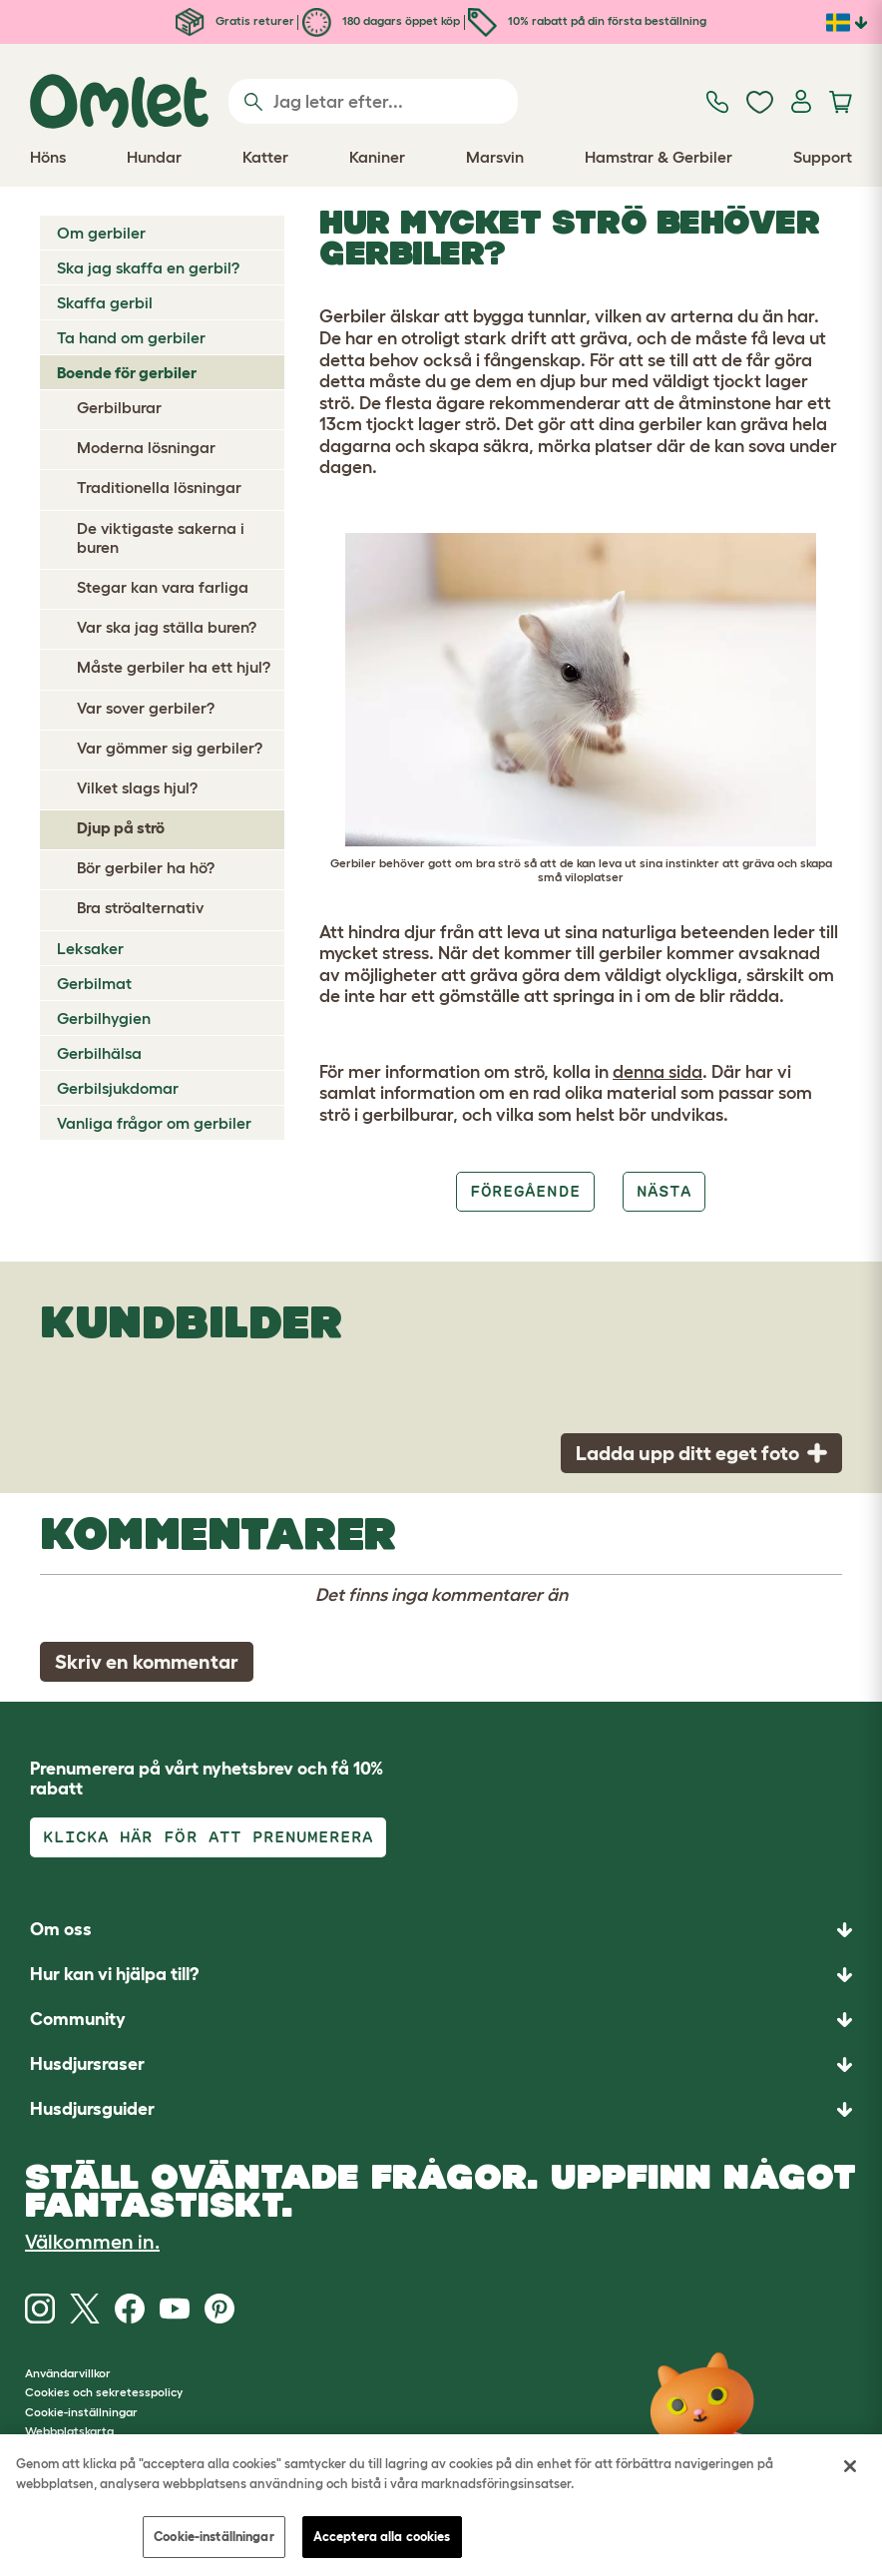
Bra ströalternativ (140, 907)
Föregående (525, 1191)
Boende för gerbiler (127, 372)
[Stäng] (850, 2466)
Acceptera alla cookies (382, 2536)
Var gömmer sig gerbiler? (169, 748)
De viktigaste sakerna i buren (160, 537)
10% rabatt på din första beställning (587, 20)
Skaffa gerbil (105, 302)
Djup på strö (121, 827)
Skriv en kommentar (146, 1662)
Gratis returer (235, 20)
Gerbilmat (94, 983)
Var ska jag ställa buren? (166, 627)
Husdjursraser (87, 2064)
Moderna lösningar (146, 447)
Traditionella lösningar (159, 487)
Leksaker (90, 948)
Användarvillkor (68, 2372)
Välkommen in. (92, 2242)
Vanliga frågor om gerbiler (154, 1123)
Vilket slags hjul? (137, 787)
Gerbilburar (119, 407)
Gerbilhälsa (99, 1053)
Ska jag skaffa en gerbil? (148, 267)
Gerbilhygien (104, 1018)
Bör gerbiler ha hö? (146, 867)
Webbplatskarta (69, 2430)
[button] (441, 2109)
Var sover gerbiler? (146, 708)
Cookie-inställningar (214, 2536)
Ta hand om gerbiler (131, 337)
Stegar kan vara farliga (162, 587)
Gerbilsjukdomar (118, 1088)
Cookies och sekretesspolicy (104, 2391)
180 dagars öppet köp (381, 20)
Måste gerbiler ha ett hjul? (173, 667)
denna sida (657, 1072)
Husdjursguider (92, 2109)
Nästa (664, 1191)
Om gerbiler (101, 233)
